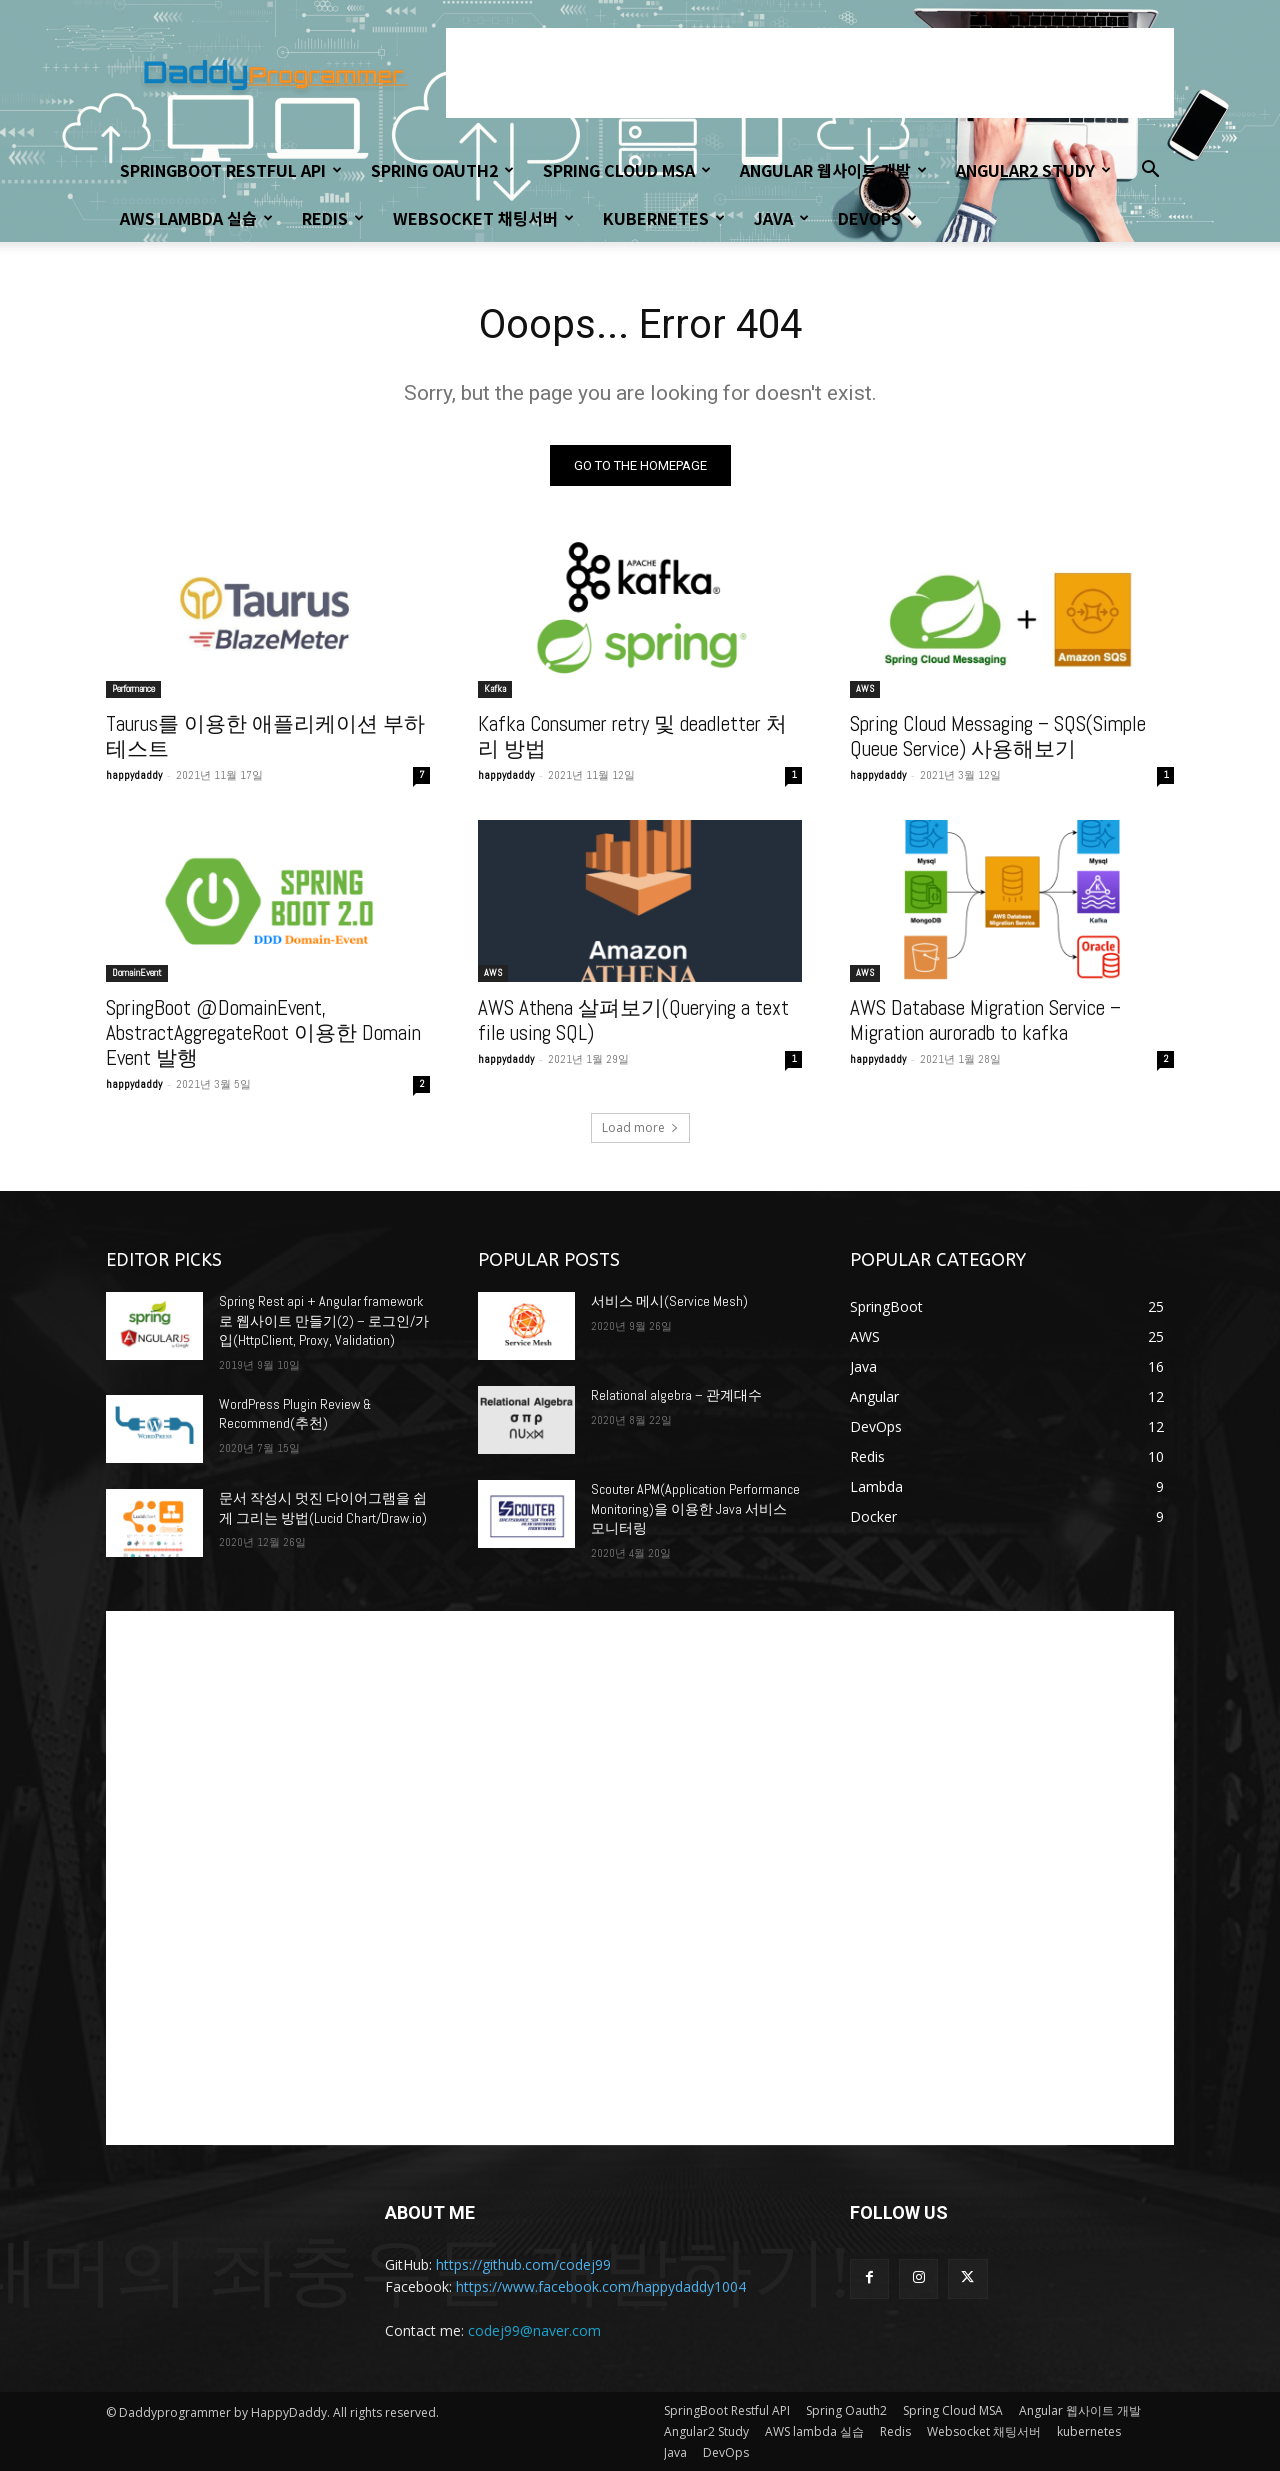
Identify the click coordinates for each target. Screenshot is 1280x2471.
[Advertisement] (810, 73)
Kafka (495, 688)
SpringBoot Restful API (231, 170)
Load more (640, 1127)
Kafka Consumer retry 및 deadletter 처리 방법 (632, 736)
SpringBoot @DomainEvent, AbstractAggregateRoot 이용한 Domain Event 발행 (263, 1032)
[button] (1150, 171)
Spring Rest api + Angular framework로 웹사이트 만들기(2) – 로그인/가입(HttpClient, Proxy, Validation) (324, 1320)
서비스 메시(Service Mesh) (669, 1301)
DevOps (877, 218)
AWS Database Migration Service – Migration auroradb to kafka (985, 1020)
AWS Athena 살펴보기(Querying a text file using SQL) (633, 1020)
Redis (333, 218)
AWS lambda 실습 (196, 218)
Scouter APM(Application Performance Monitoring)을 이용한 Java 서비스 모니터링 (695, 1508)
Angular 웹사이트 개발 (833, 170)
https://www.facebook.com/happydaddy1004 (601, 2286)
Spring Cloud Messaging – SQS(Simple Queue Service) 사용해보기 (998, 736)
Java (781, 218)
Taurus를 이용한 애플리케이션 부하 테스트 (265, 736)
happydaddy (134, 775)
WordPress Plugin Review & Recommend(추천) (295, 1414)
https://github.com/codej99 (523, 2264)
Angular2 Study (1033, 170)
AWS (865, 688)
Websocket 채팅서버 (483, 218)
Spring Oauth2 (442, 170)
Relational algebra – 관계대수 (676, 1395)
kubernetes (664, 218)
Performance (133, 688)
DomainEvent (137, 972)
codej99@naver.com (534, 2330)
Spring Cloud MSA (627, 170)
